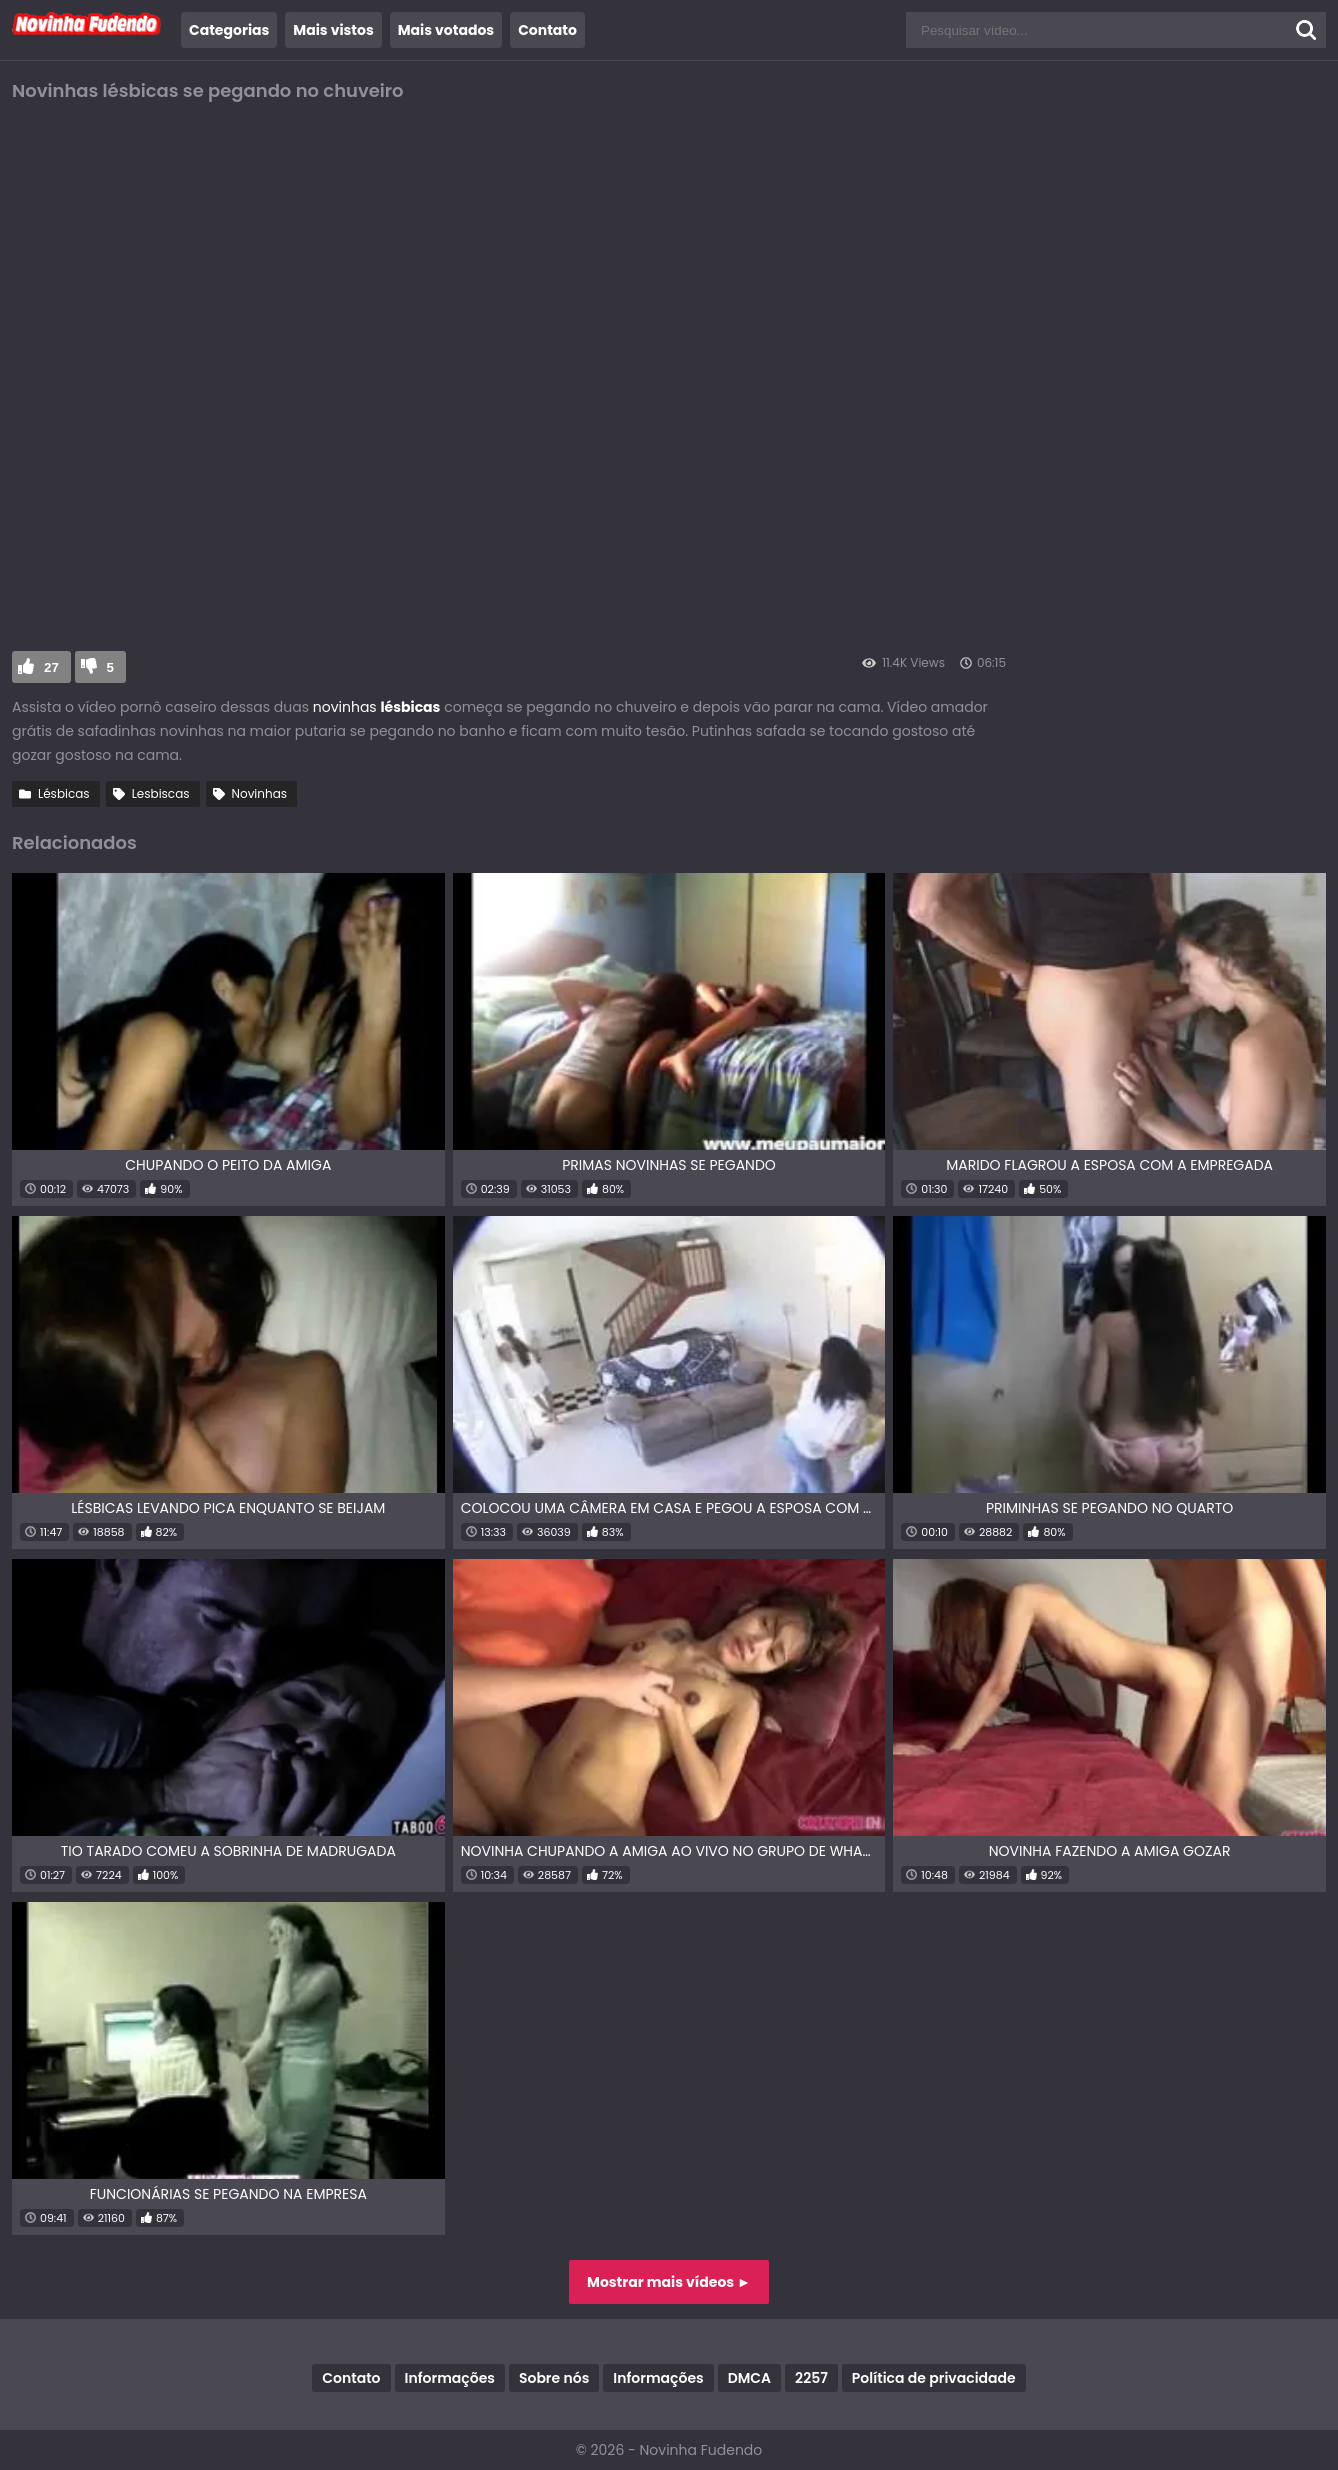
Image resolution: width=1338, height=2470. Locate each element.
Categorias (229, 30)
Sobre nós (554, 2378)
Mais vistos (333, 30)
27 (51, 667)
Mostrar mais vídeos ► (669, 2282)
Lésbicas (64, 793)
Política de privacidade (934, 2378)
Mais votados (446, 30)
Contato (547, 30)
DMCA (749, 2378)
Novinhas (260, 793)
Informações (450, 2378)
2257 (811, 2378)
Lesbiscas (161, 793)
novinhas (345, 707)
